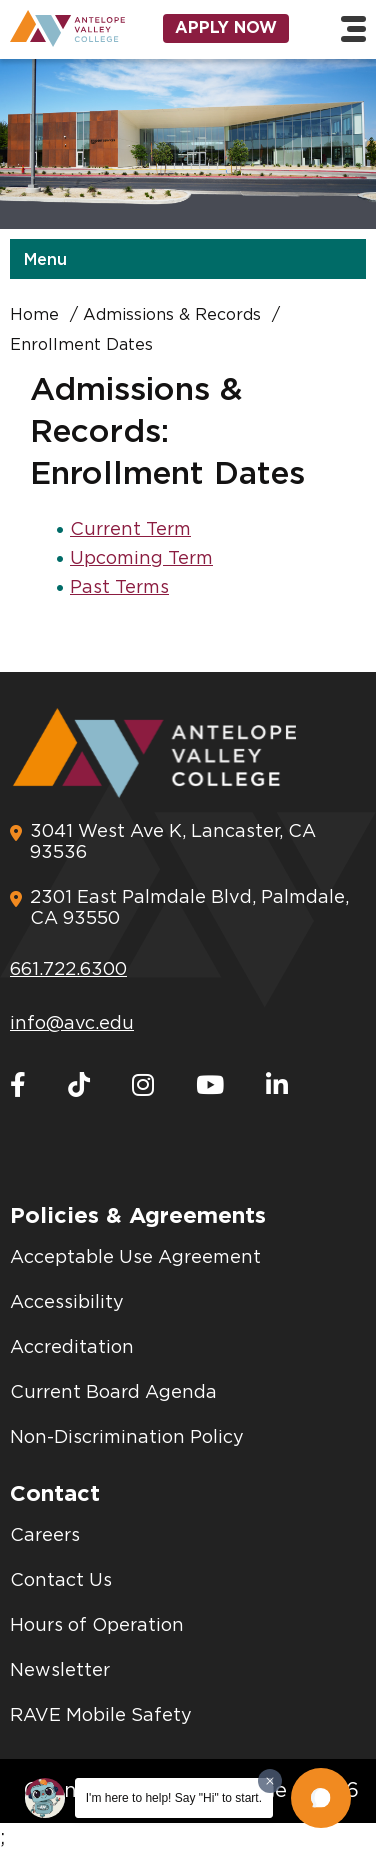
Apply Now (226, 28)
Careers (45, 1536)
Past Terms (119, 588)
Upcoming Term (141, 559)
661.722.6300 (68, 970)
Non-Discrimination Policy (127, 1438)
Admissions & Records (172, 315)
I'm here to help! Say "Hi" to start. (174, 1798)
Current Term (130, 530)
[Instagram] (143, 1086)
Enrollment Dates (81, 345)
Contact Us (61, 1581)
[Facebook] (18, 1086)
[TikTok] (79, 1086)
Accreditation (72, 1348)
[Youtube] (210, 1086)
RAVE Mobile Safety (101, 1716)
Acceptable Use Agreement (135, 1258)
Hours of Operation (97, 1626)
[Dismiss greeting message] (270, 1781)
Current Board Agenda (113, 1393)
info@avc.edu (72, 1024)
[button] (321, 1798)
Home (34, 315)
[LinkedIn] (277, 1086)
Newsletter (60, 1671)
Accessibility (67, 1303)
